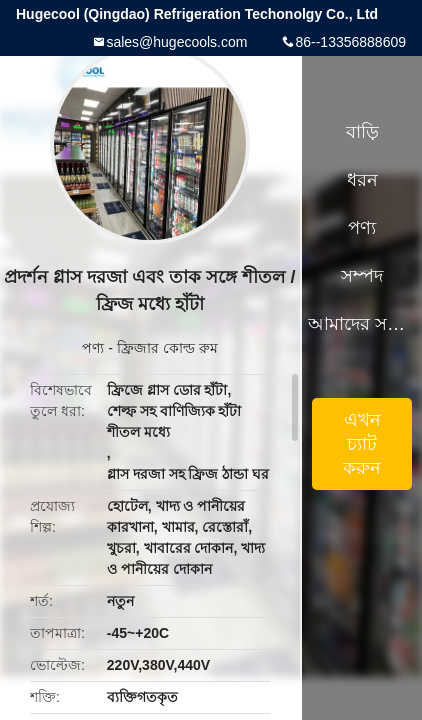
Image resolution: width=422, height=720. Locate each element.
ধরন (362, 180)
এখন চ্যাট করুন (362, 444)
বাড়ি (362, 132)
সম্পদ (362, 276)
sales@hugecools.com (176, 42)
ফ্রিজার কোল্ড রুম (167, 348)
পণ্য (93, 348)
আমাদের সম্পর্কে (362, 324)
